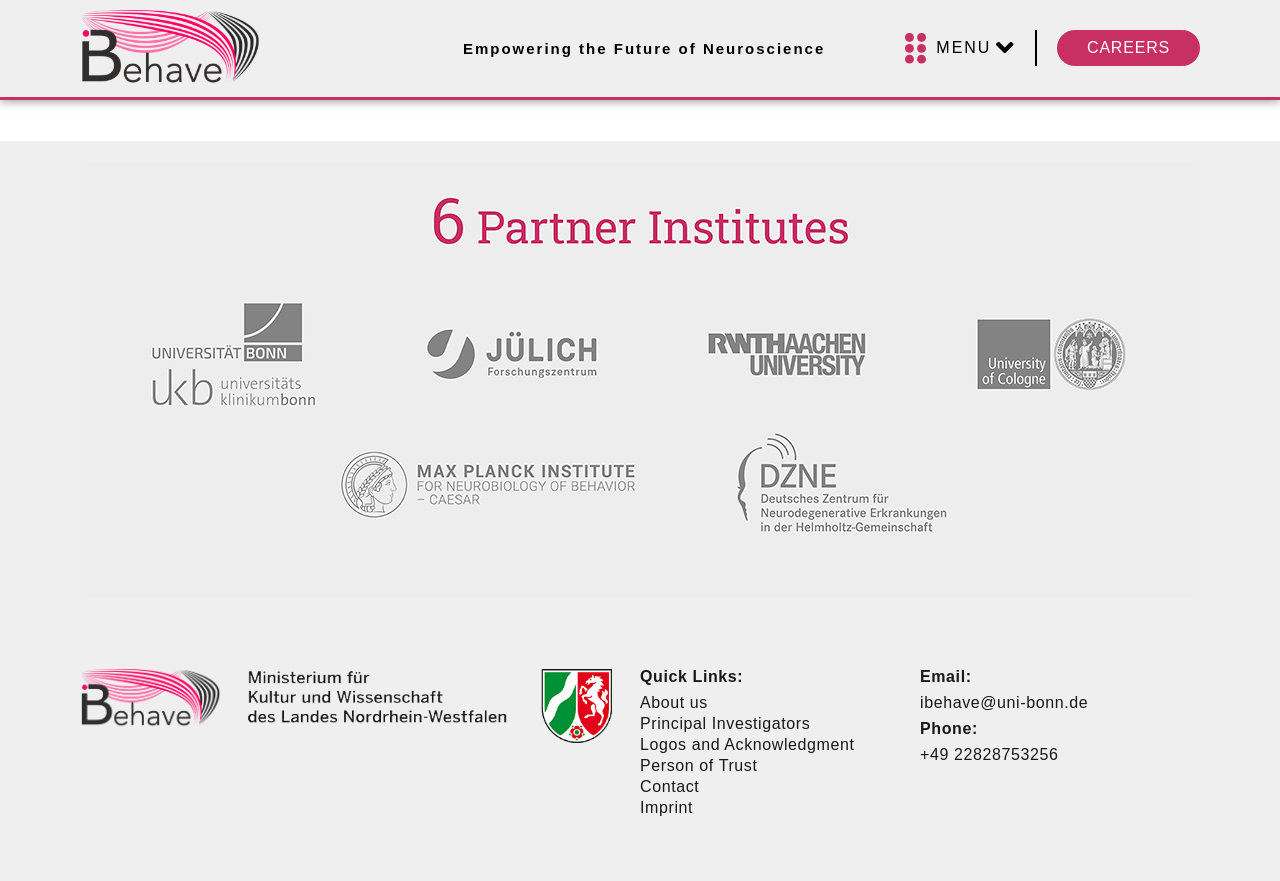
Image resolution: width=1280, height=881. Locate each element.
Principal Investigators (725, 723)
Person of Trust (699, 765)
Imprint (666, 807)
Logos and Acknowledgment (747, 744)
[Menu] (960, 48)
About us (674, 702)
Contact (669, 786)
